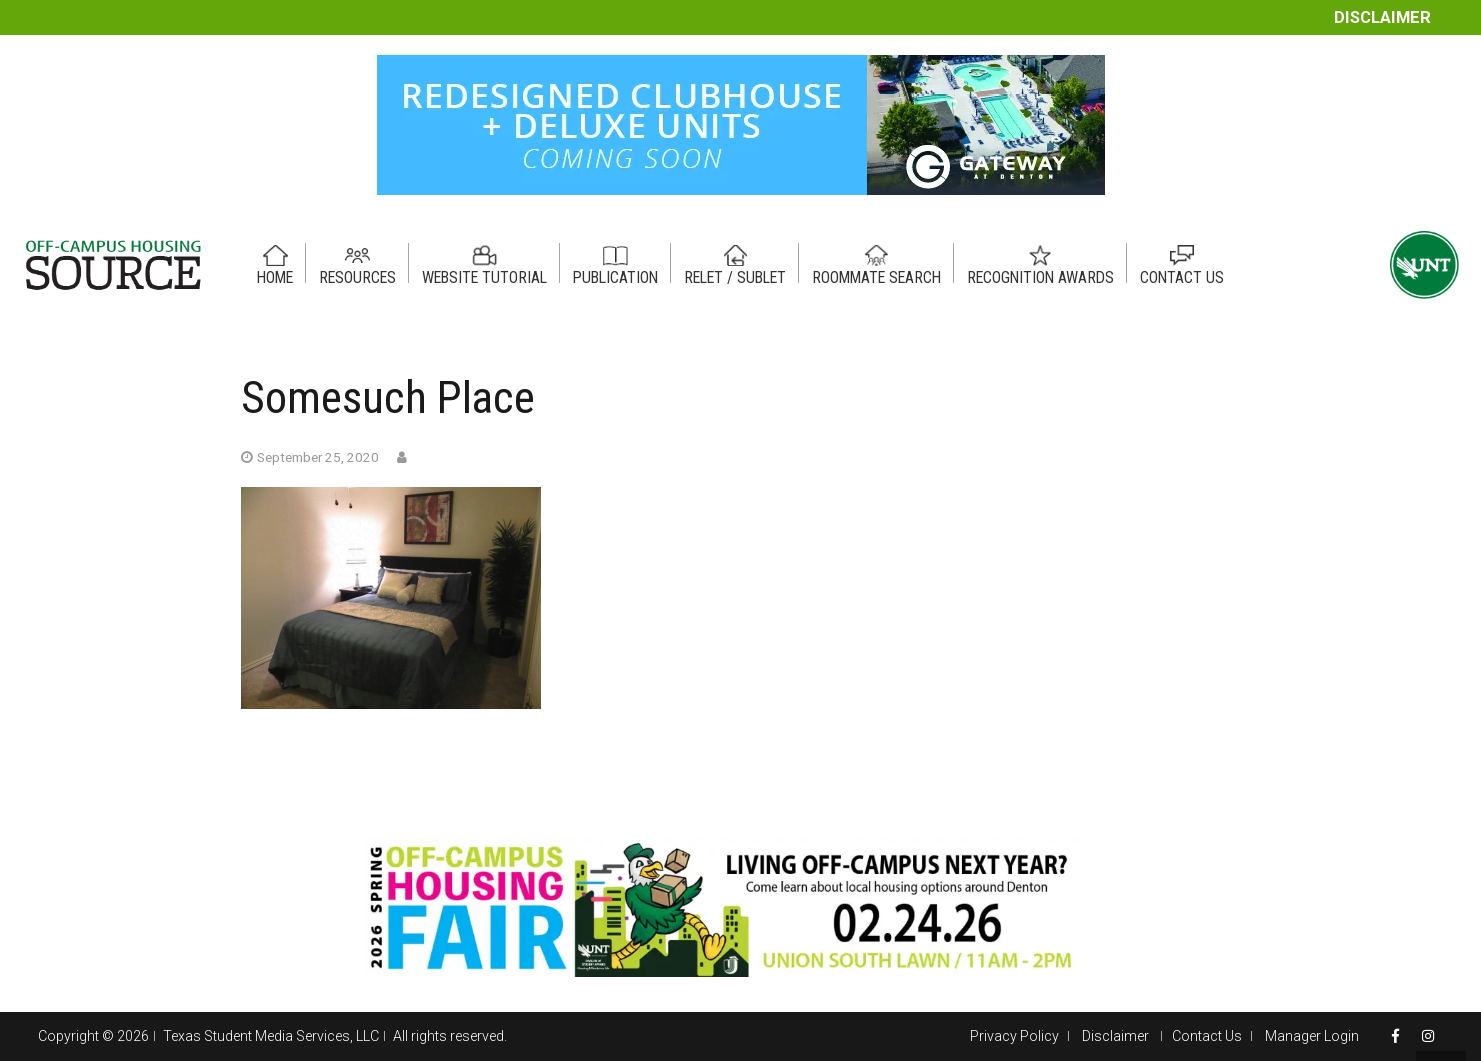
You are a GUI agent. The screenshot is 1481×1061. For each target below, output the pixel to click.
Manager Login (1312, 1036)
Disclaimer (1382, 17)
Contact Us (1207, 1036)
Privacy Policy (1014, 1036)
